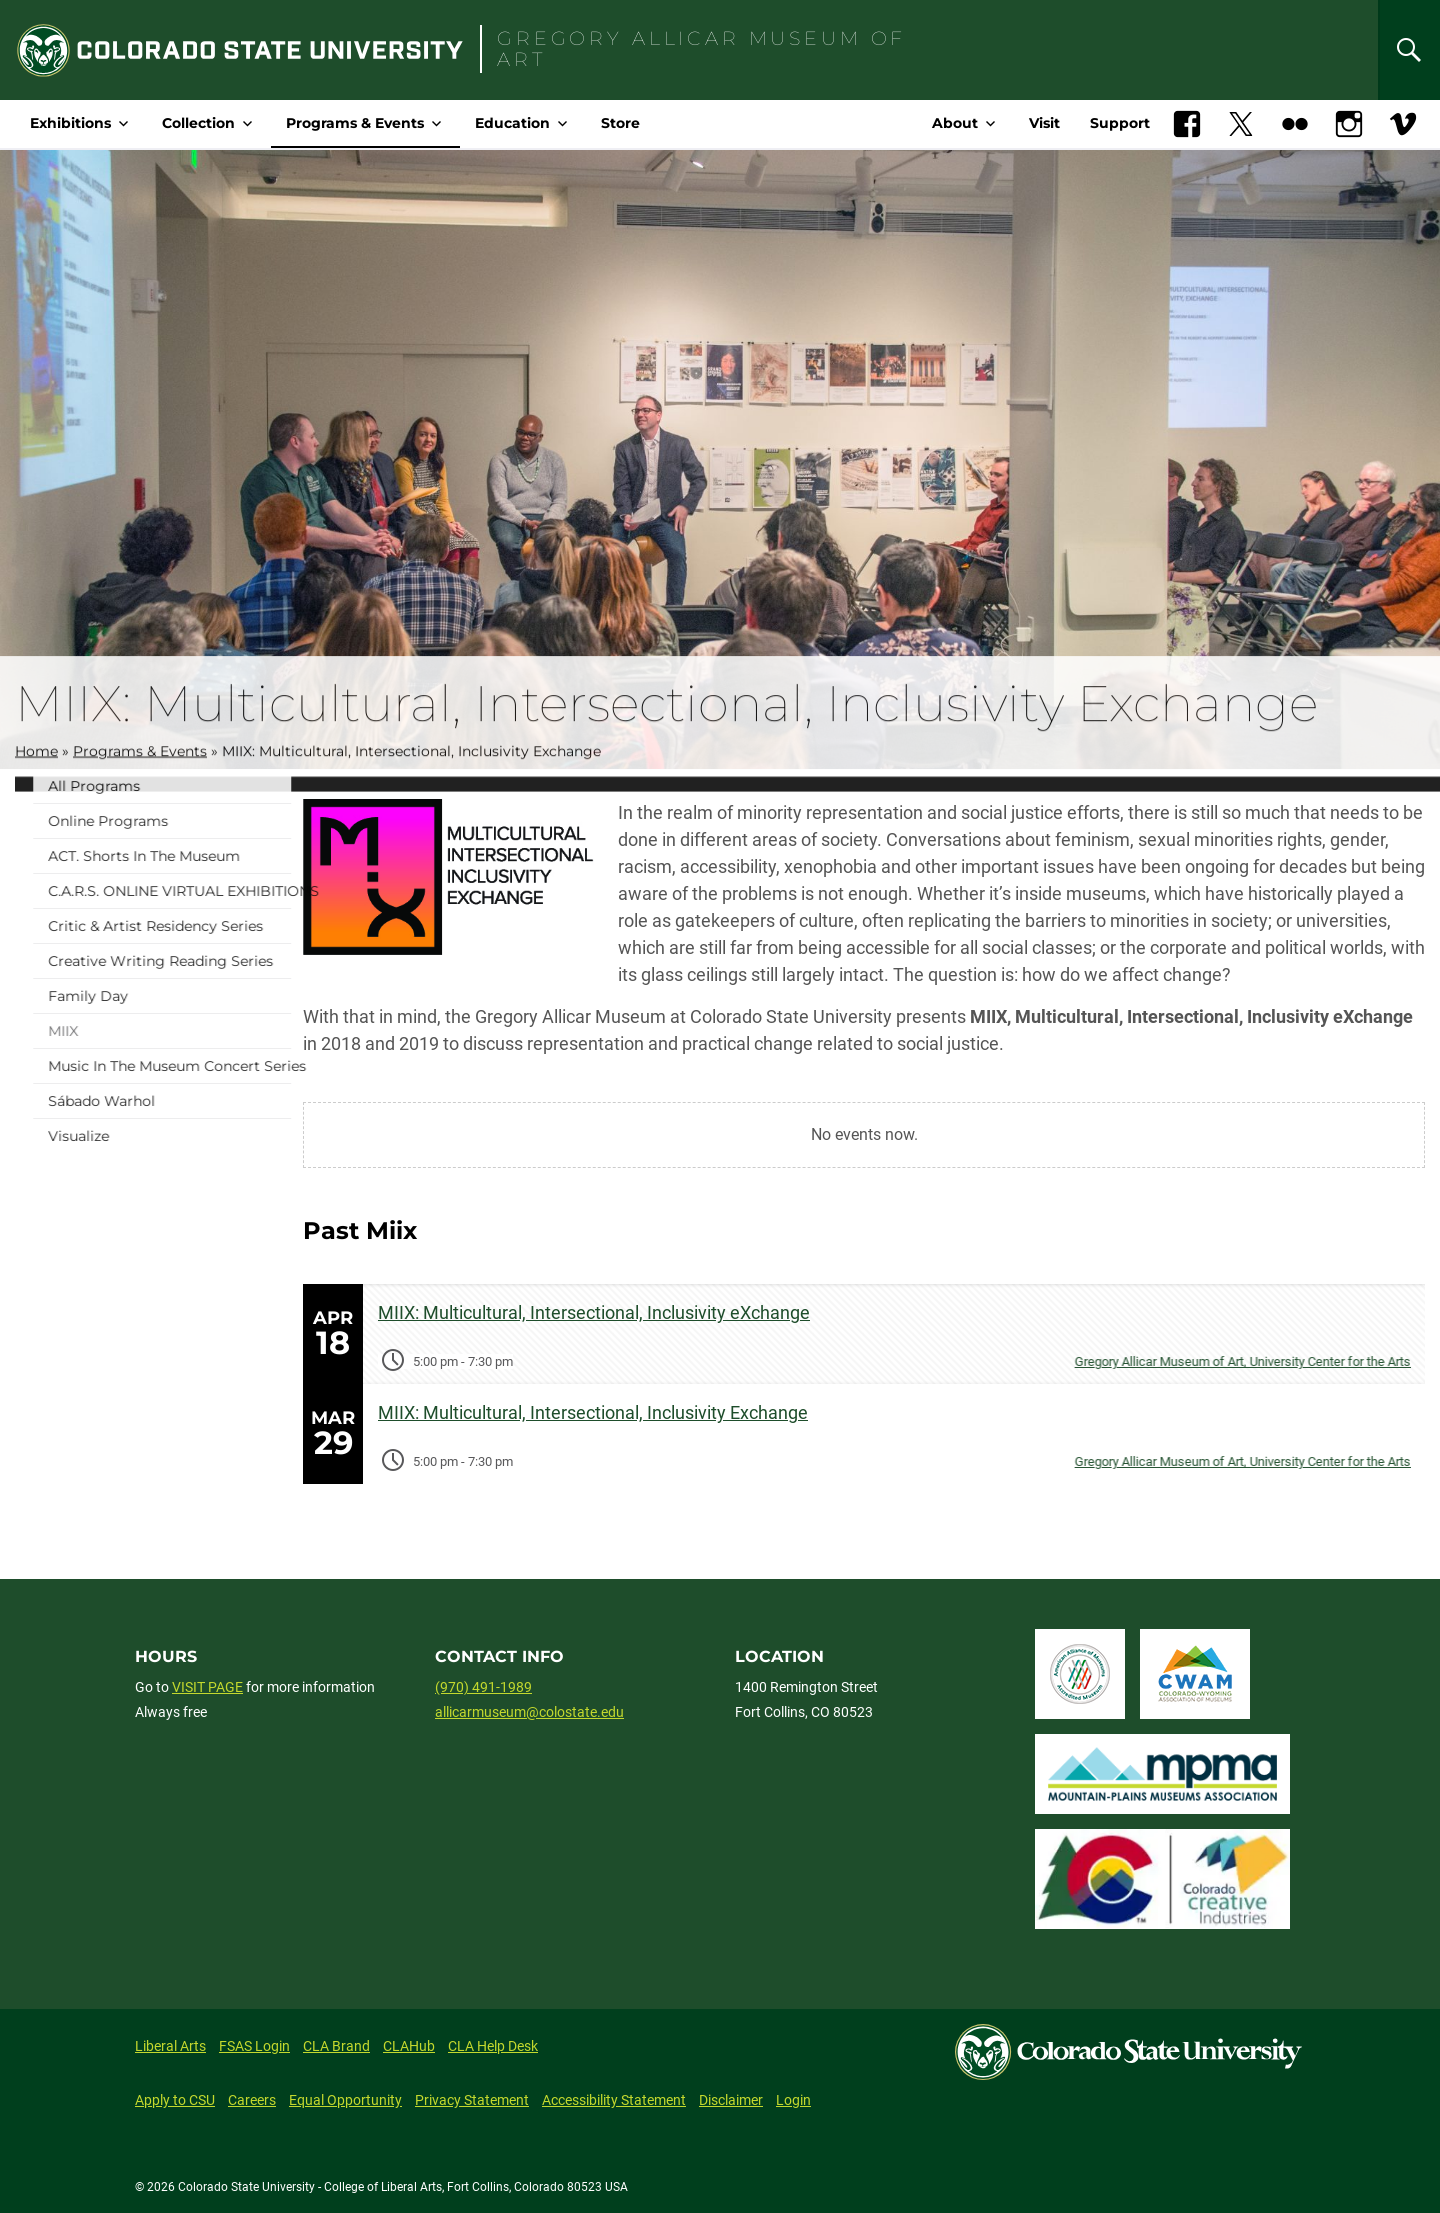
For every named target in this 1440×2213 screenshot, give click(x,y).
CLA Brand (336, 2046)
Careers (252, 2100)
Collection (198, 123)
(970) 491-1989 (483, 1687)
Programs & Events (355, 123)
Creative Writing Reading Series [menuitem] (227, 961)
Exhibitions (70, 123)
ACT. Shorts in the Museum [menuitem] (211, 856)
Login (793, 2100)
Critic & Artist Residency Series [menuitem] (222, 926)
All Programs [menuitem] (161, 786)
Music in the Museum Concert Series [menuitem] (236, 1066)
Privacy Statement (472, 2100)
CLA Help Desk (493, 2046)
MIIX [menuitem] (130, 1031)
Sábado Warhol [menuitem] (168, 1101)
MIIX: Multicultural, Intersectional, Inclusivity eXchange (594, 1312)
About (955, 123)
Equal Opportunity (345, 2100)
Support (1120, 123)
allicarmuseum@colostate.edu (529, 1712)
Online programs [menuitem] (175, 821)
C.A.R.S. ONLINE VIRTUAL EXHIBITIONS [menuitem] (236, 891)
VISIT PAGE (207, 1687)
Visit (1044, 123)
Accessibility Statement (614, 2100)
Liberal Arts (170, 2046)
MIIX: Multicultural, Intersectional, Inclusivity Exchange (593, 1412)
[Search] (1409, 50)
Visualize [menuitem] (145, 1136)
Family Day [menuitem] (155, 996)
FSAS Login (254, 2046)
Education (512, 123)
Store (620, 123)
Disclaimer (731, 2100)
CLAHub (409, 2046)
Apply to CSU (175, 2100)
